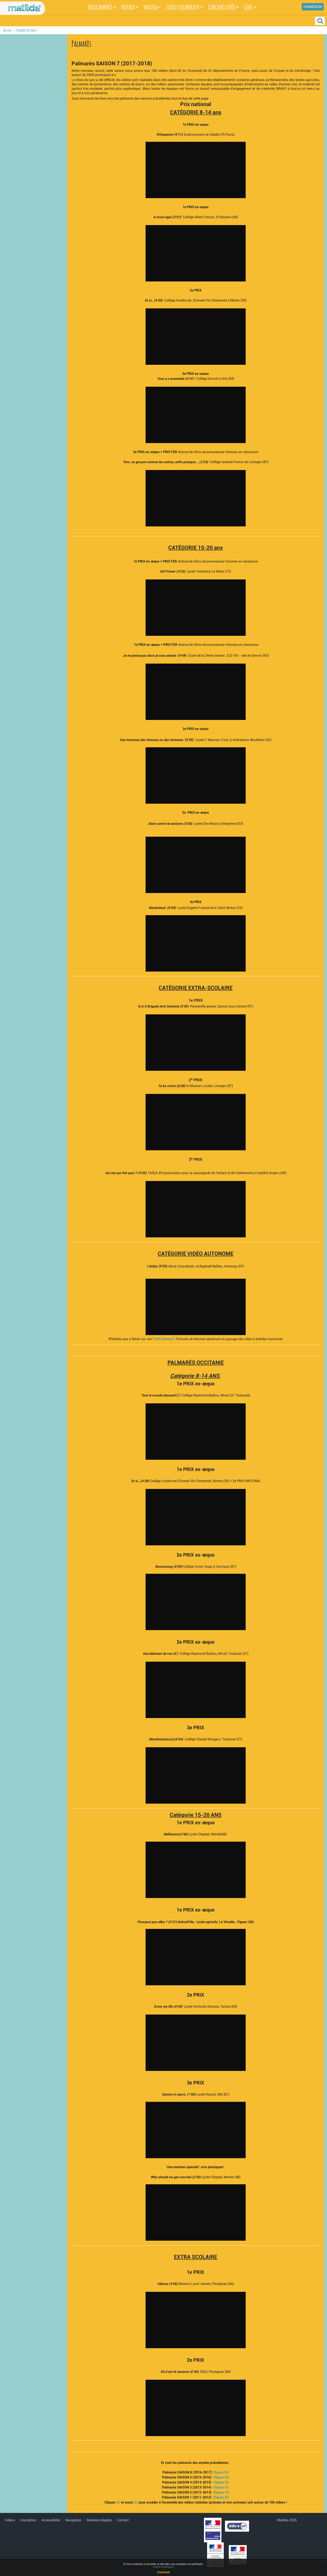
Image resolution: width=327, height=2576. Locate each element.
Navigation (73, 2520)
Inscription (28, 2520)
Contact (123, 2520)
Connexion (312, 7)
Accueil (7, 30)
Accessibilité (51, 2520)
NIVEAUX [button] (128, 7)
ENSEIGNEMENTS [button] (100, 7)
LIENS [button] (248, 7)
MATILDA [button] (150, 7)
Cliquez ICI (221, 2472)
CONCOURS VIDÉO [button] (221, 7)
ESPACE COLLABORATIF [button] (182, 7)
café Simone (164, 1339)
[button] (320, 21)
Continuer (163, 2572)
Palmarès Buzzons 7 (27, 30)
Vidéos (10, 2520)
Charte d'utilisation (163, 2567)
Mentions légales (99, 2520)
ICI (118, 2502)
